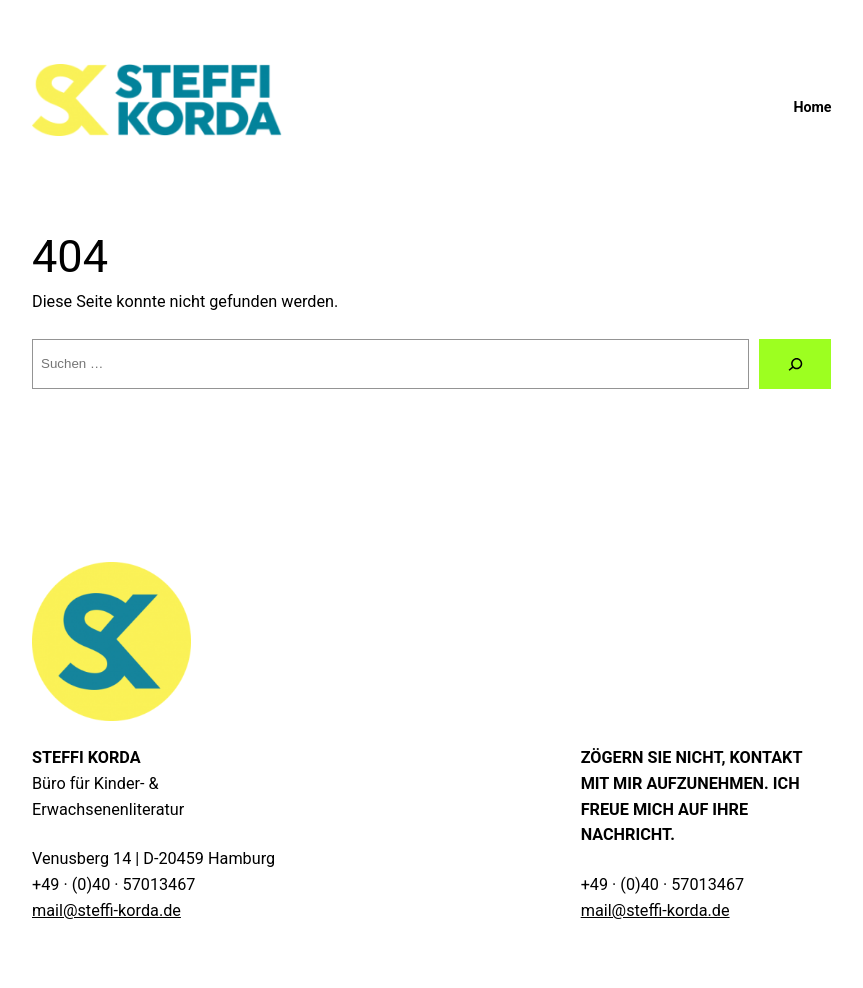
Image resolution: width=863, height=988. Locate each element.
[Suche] (795, 364)
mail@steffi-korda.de (106, 910)
